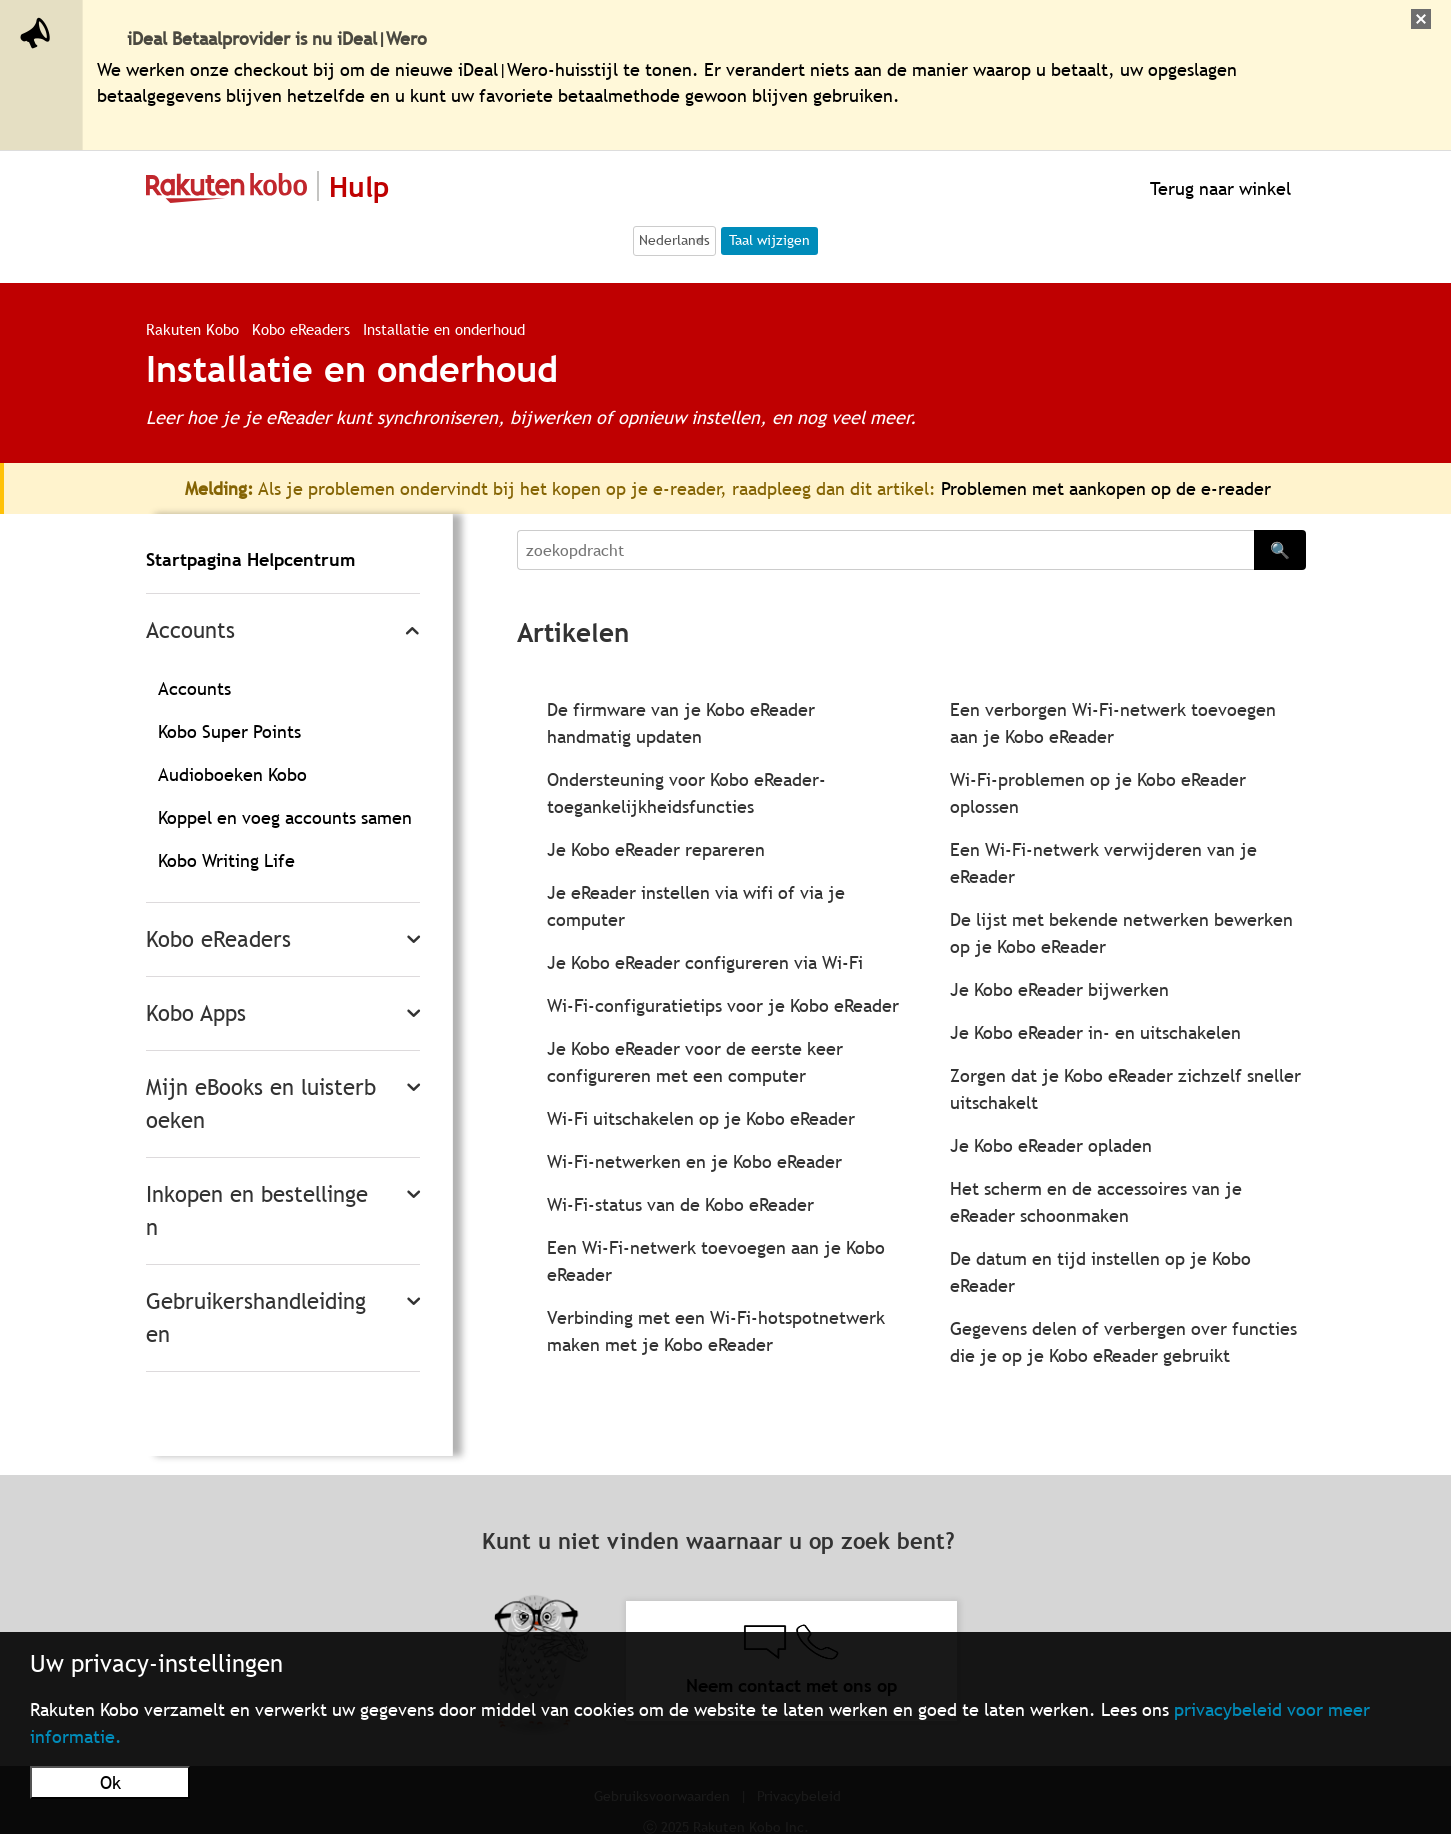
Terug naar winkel (1218, 188)
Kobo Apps (196, 1013)
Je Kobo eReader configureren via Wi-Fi (705, 962)
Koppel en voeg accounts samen (285, 817)
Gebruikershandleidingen (256, 1318)
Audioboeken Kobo (232, 774)
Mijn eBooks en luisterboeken (261, 1104)
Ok (110, 1782)
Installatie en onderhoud (444, 329)
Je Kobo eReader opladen (1051, 1145)
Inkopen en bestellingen (257, 1211)
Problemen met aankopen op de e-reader (1106, 488)
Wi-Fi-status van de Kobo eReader (680, 1204)
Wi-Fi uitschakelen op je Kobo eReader (701, 1118)
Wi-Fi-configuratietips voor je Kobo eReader (723, 1005)
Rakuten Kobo (192, 329)
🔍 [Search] (1280, 550)
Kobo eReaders (303, 329)
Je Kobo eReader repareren (656, 849)
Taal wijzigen (769, 240)
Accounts (190, 630)
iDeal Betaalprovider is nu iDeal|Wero (277, 38)
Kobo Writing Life (226, 860)
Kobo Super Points (229, 731)
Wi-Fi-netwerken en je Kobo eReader (694, 1161)
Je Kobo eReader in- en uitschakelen (1095, 1032)
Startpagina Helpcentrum (250, 559)
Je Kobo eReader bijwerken (1059, 989)
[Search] (885, 550)
